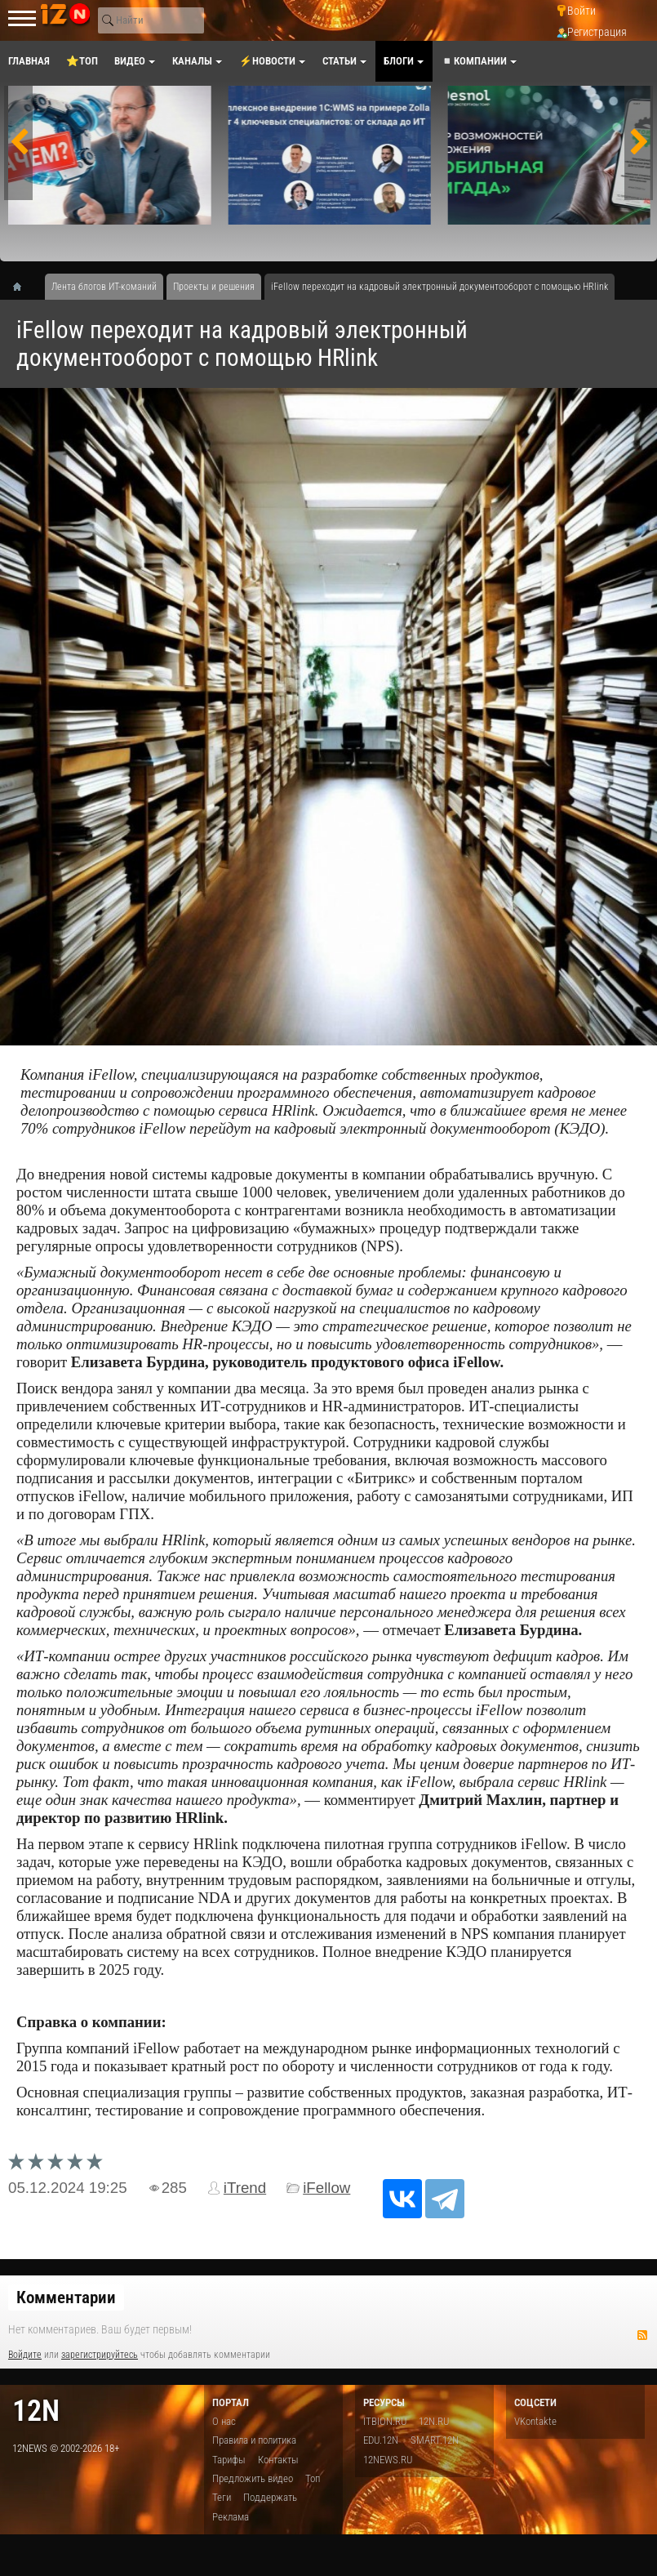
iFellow (326, 2187)
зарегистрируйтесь (99, 2354)
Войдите (25, 2354)
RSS (642, 2335)
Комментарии (66, 2297)
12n (36, 2410)
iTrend (245, 2187)
